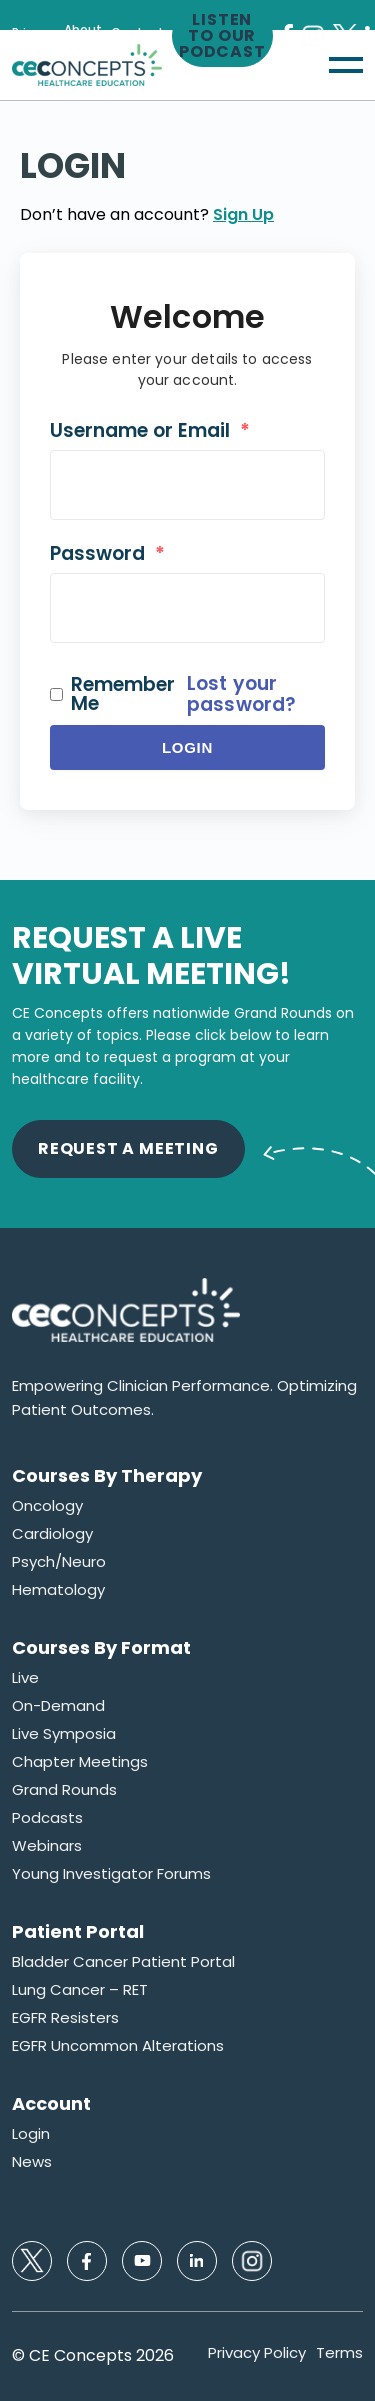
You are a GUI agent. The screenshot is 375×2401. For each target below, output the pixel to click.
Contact (137, 33)
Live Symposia (64, 1734)
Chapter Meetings (80, 1762)
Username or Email (150, 430)
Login (187, 747)
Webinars (47, 1846)
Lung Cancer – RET (80, 1990)
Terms (339, 2353)
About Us (83, 36)
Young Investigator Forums (111, 1874)
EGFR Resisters (65, 2018)
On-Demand (58, 1706)
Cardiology (52, 1534)
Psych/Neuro (59, 1562)
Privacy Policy (257, 2353)
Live (25, 1678)
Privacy (33, 33)
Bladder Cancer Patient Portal (123, 1962)
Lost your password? (241, 694)
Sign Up (243, 214)
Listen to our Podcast (222, 36)
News (32, 2162)
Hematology (58, 1590)
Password (107, 553)
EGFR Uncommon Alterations (118, 2046)
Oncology (47, 1506)
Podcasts (47, 1818)
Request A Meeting (128, 1148)
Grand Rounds (64, 1790)
